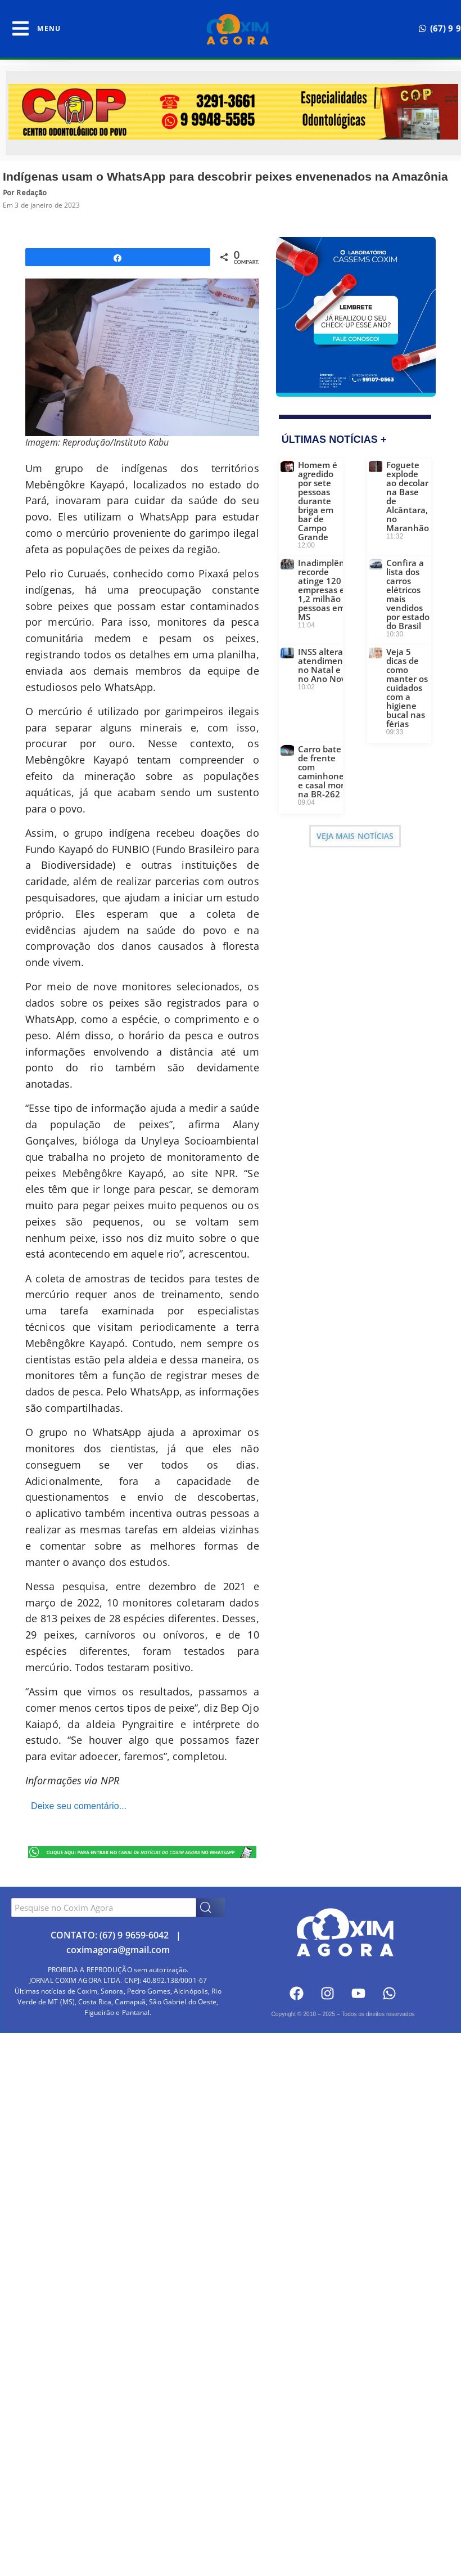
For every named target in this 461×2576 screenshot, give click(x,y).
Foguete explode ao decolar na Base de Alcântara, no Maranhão (407, 496)
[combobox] (103, 1907)
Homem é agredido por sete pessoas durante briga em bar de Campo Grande (317, 500)
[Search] (210, 1907)
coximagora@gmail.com (118, 1950)
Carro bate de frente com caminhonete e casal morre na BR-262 (325, 771)
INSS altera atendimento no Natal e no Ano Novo (324, 665)
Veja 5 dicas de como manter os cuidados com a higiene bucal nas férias (407, 687)
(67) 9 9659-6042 (134, 1935)
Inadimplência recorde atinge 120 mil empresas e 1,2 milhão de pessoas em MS (327, 589)
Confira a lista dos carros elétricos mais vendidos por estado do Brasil (408, 594)
